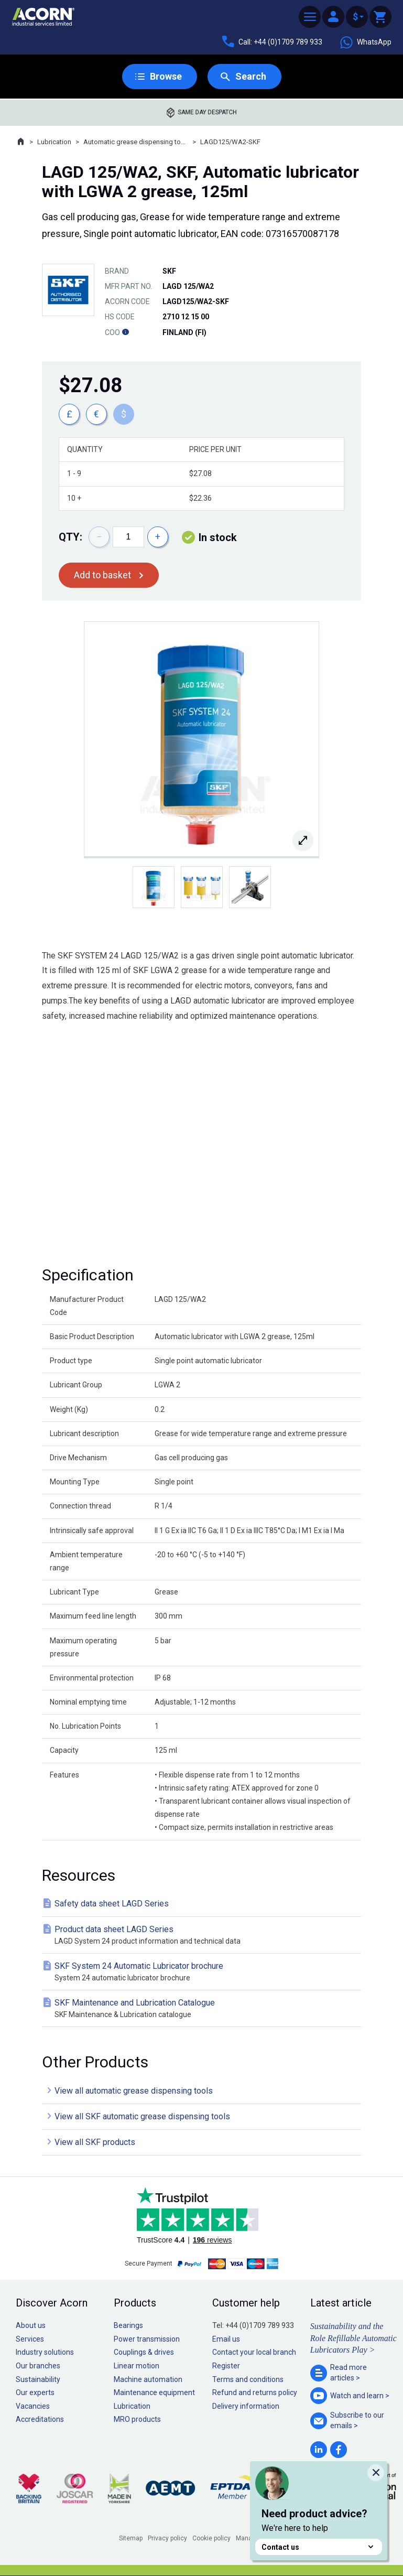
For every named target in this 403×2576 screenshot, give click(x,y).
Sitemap (131, 2538)
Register (226, 2366)
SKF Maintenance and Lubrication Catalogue (204, 2009)
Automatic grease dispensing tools (135, 142)
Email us (226, 2339)
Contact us (319, 2547)
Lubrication (54, 142)
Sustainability (38, 2379)
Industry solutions (45, 2352)
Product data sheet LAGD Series (204, 1935)
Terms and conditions (248, 2379)
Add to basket (102, 574)
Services (30, 2339)
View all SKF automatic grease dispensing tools (142, 2116)
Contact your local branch (254, 2352)
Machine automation (148, 2379)
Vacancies (33, 2406)
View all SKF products (95, 2142)
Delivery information (245, 2406)
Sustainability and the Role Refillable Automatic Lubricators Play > (353, 2338)
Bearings (128, 2325)
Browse (166, 76)
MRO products (137, 2419)
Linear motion (136, 2366)
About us (31, 2325)
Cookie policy (211, 2538)
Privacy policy (167, 2538)
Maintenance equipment (154, 2392)
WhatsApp (365, 42)
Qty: (70, 537)
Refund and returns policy (254, 2392)
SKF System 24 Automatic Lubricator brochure (204, 1972)
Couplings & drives (144, 2352)
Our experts (35, 2392)
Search (250, 76)
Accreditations (40, 2419)
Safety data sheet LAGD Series (112, 1904)
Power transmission (147, 2339)
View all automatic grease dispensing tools (134, 2091)
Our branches (38, 2366)
